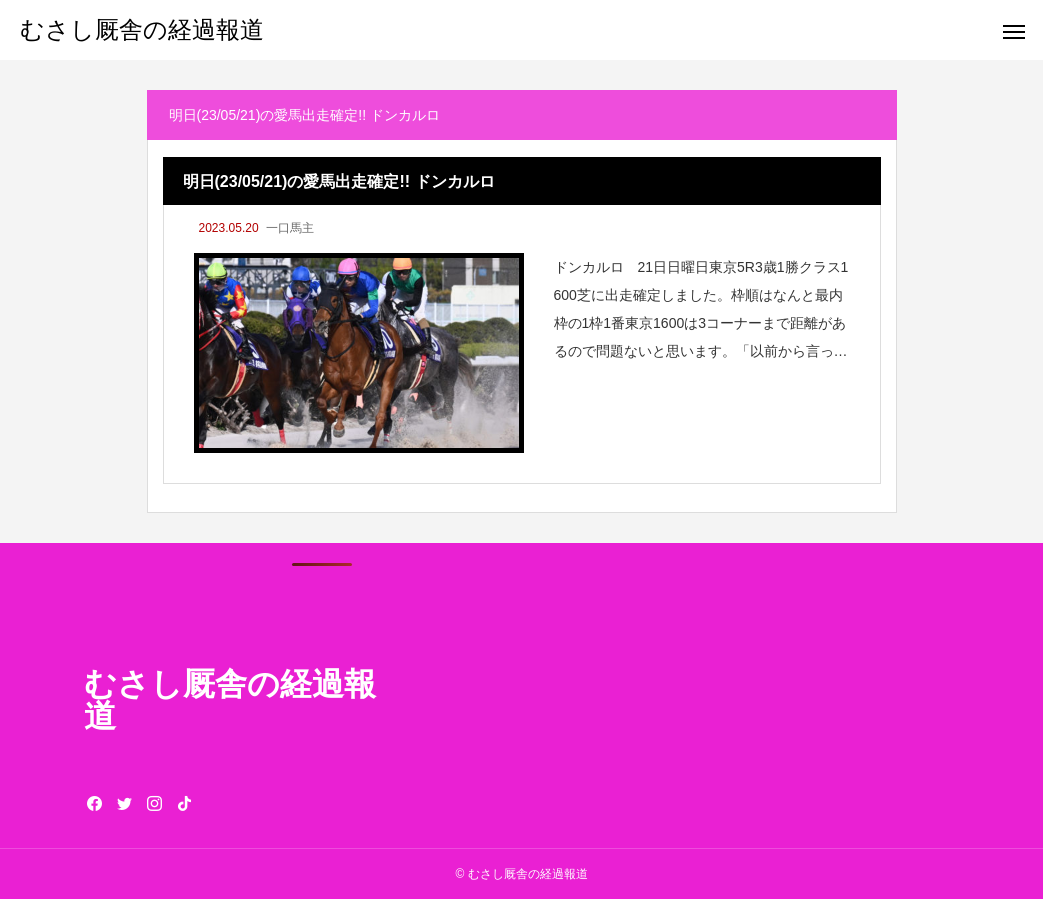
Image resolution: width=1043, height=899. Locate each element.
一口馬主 (290, 228)
